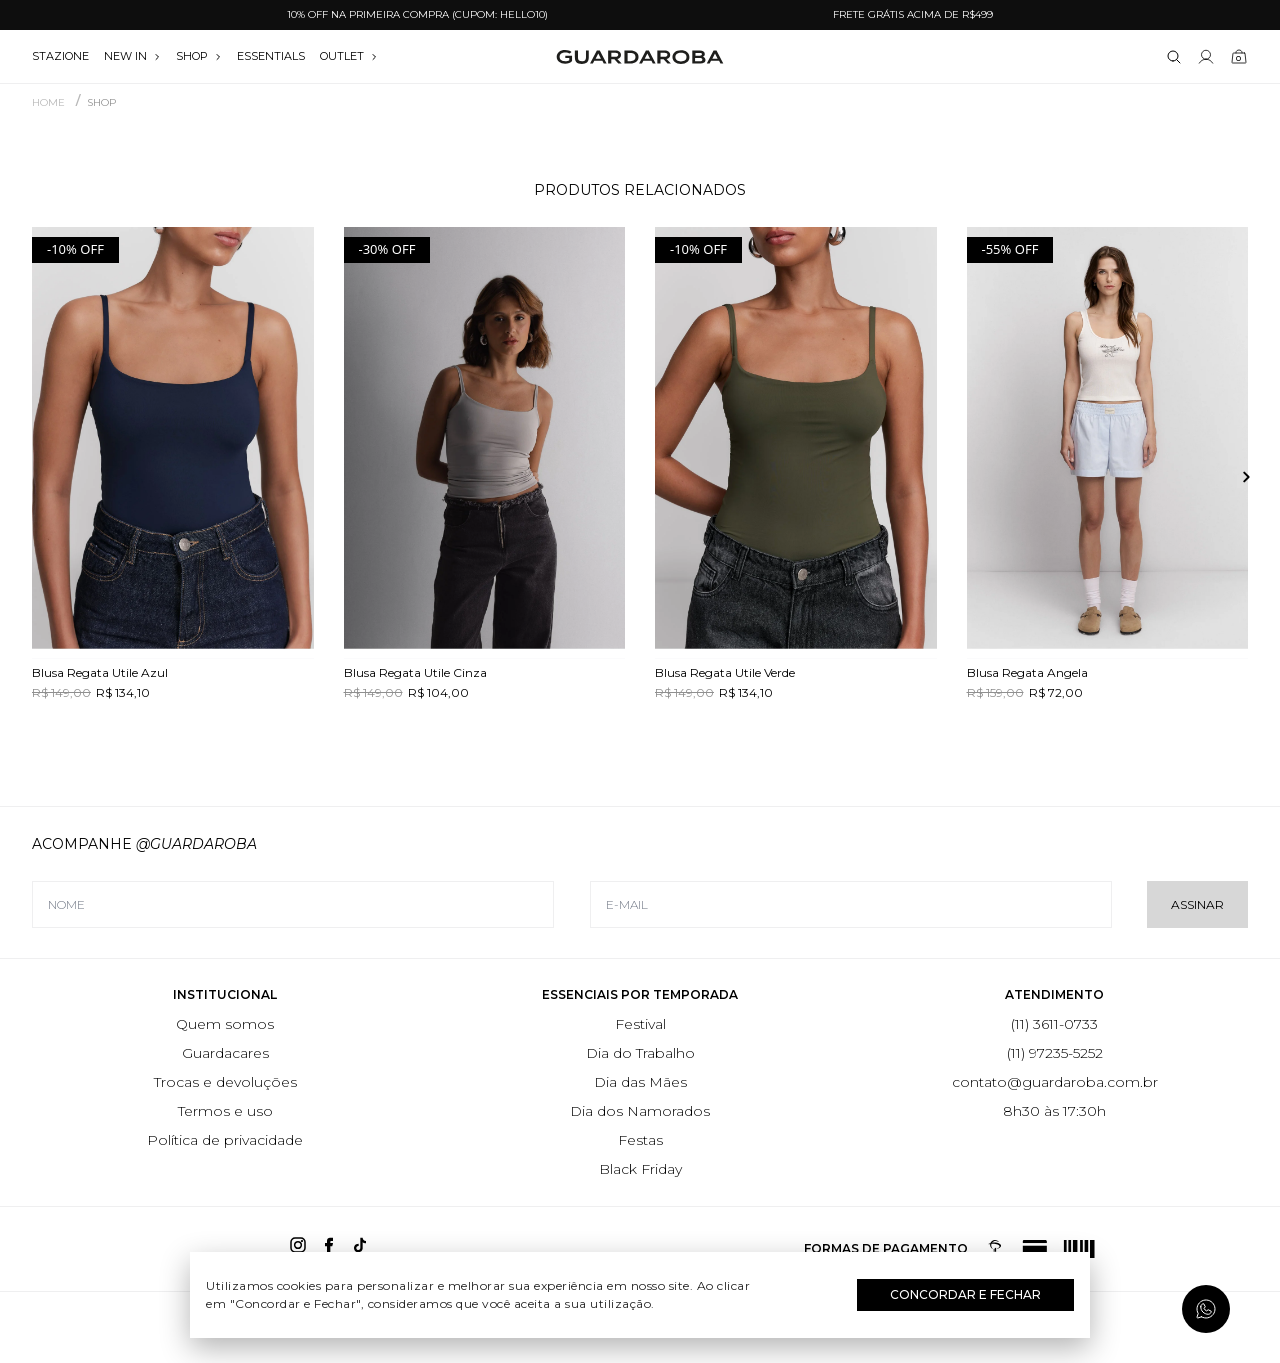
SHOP (199, 56)
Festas (640, 1140)
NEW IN (132, 56)
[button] (1238, 477)
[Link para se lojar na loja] (1206, 57)
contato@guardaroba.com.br (1055, 1082)
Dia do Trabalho (640, 1053)
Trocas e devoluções (225, 1082)
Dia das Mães (640, 1082)
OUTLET (349, 56)
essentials (271, 56)
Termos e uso (225, 1111)
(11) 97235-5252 (1055, 1053)
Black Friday (640, 1169)
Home (48, 103)
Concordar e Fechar (965, 1294)
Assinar (1197, 904)
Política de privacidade (225, 1140)
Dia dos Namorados (640, 1111)
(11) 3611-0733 (1054, 1024)
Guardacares (225, 1053)
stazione (60, 56)
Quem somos (225, 1024)
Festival (640, 1024)
